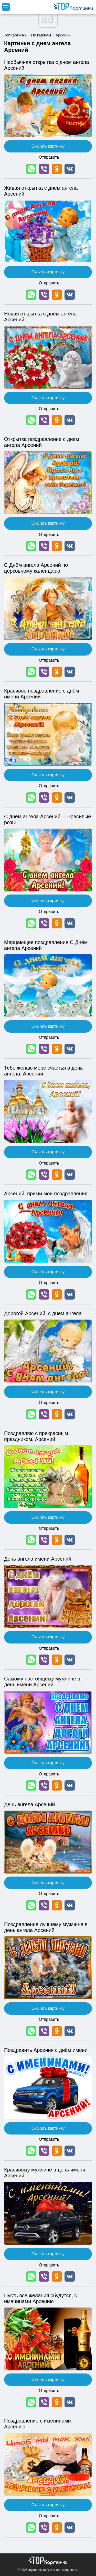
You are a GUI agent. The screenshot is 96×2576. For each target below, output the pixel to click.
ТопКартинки (15, 35)
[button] (31, 169)
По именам (41, 35)
